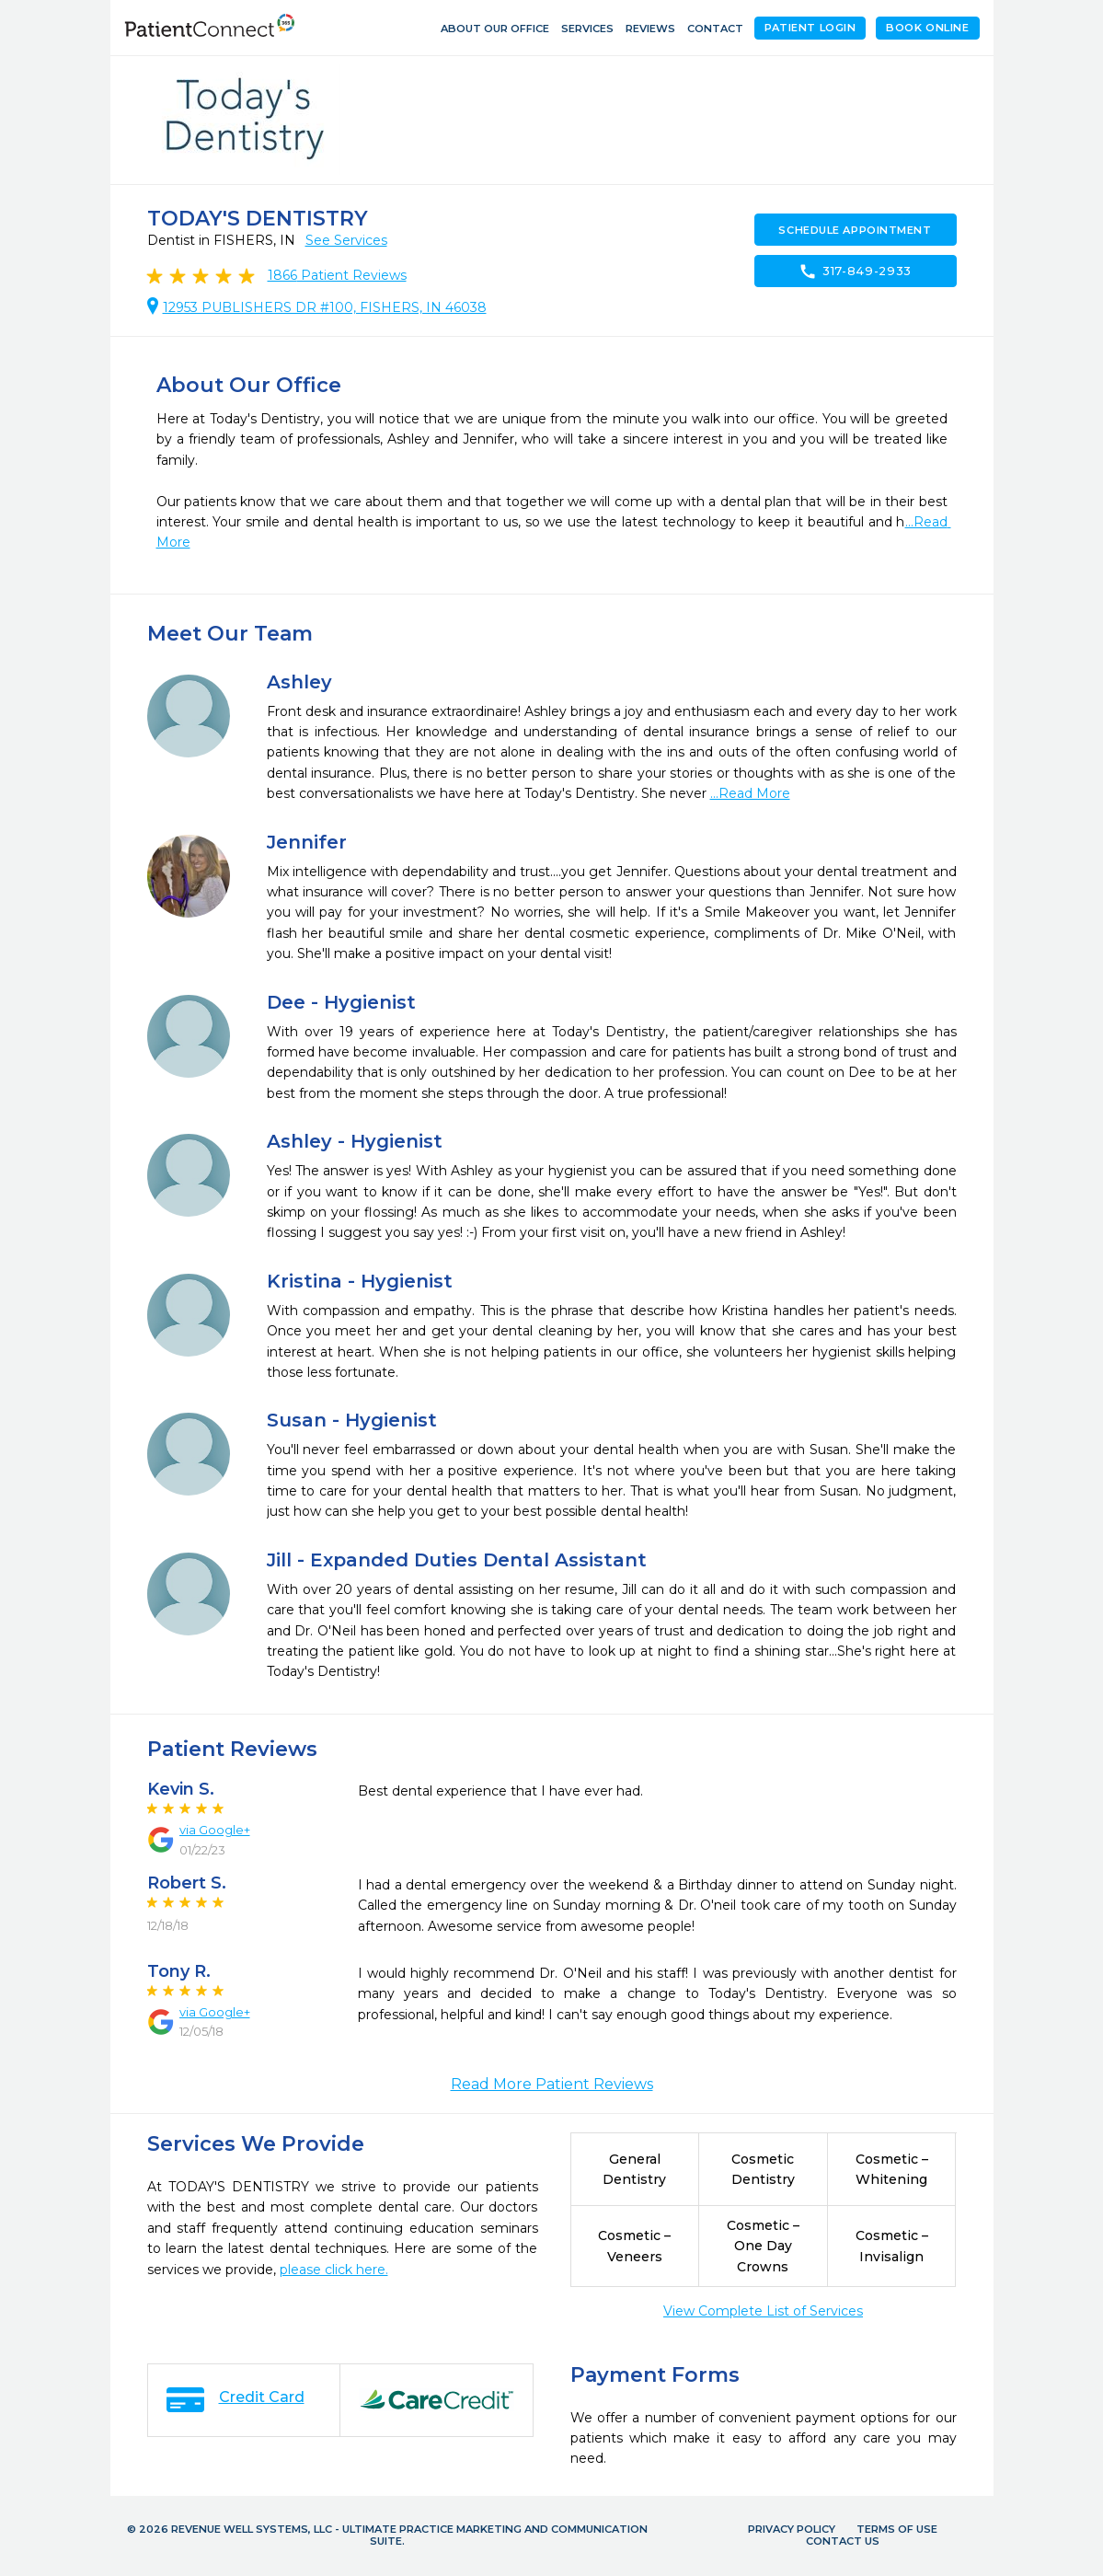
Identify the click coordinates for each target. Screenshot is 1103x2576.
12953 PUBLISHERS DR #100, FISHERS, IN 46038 (325, 307)
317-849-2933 (855, 271)
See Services (346, 240)
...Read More (750, 793)
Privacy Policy (791, 2529)
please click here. (334, 2269)
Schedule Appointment (854, 230)
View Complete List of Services (763, 2311)
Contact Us (842, 2541)
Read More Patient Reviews (552, 2084)
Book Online (927, 27)
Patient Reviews (337, 275)
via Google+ (214, 1829)
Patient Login (810, 27)
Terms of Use (896, 2529)
